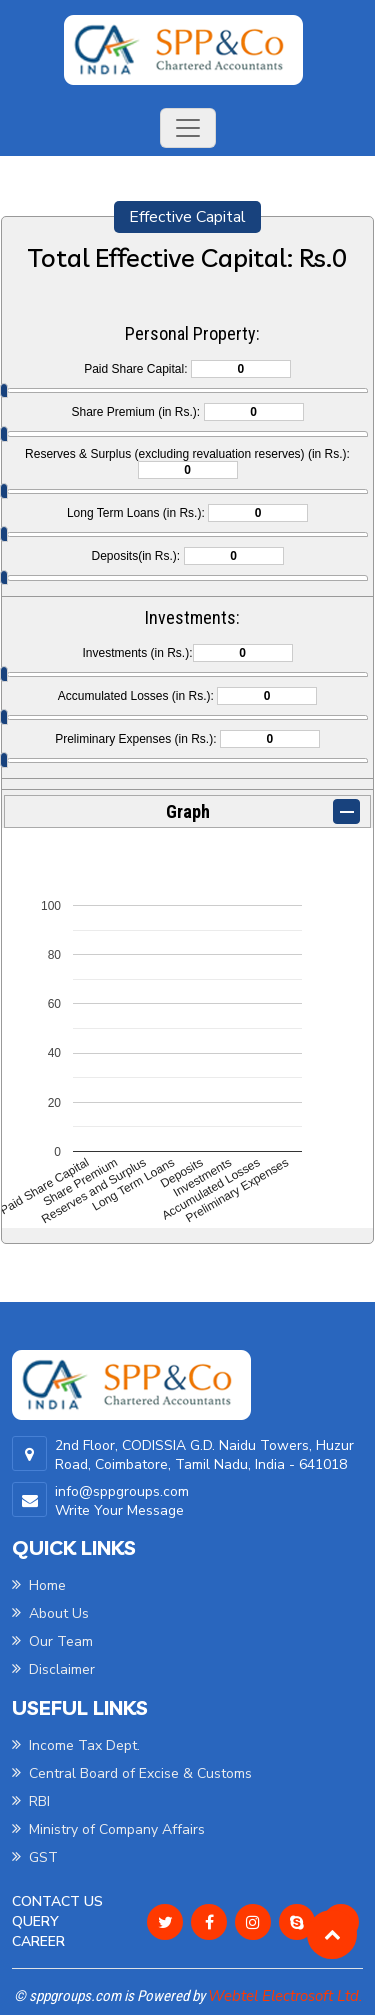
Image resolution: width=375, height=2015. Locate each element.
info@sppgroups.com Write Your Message (122, 1501)
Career (38, 1941)
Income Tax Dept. (76, 1745)
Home (39, 1585)
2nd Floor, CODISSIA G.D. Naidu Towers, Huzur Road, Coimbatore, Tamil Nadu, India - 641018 (204, 1455)
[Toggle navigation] (188, 128)
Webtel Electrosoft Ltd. (285, 1996)
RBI (31, 1801)
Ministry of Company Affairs (108, 1829)
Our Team (52, 1641)
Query (35, 1921)
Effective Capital (187, 217)
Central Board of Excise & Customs (132, 1773)
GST (35, 1857)
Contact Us (57, 1901)
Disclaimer (53, 1669)
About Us (50, 1613)
